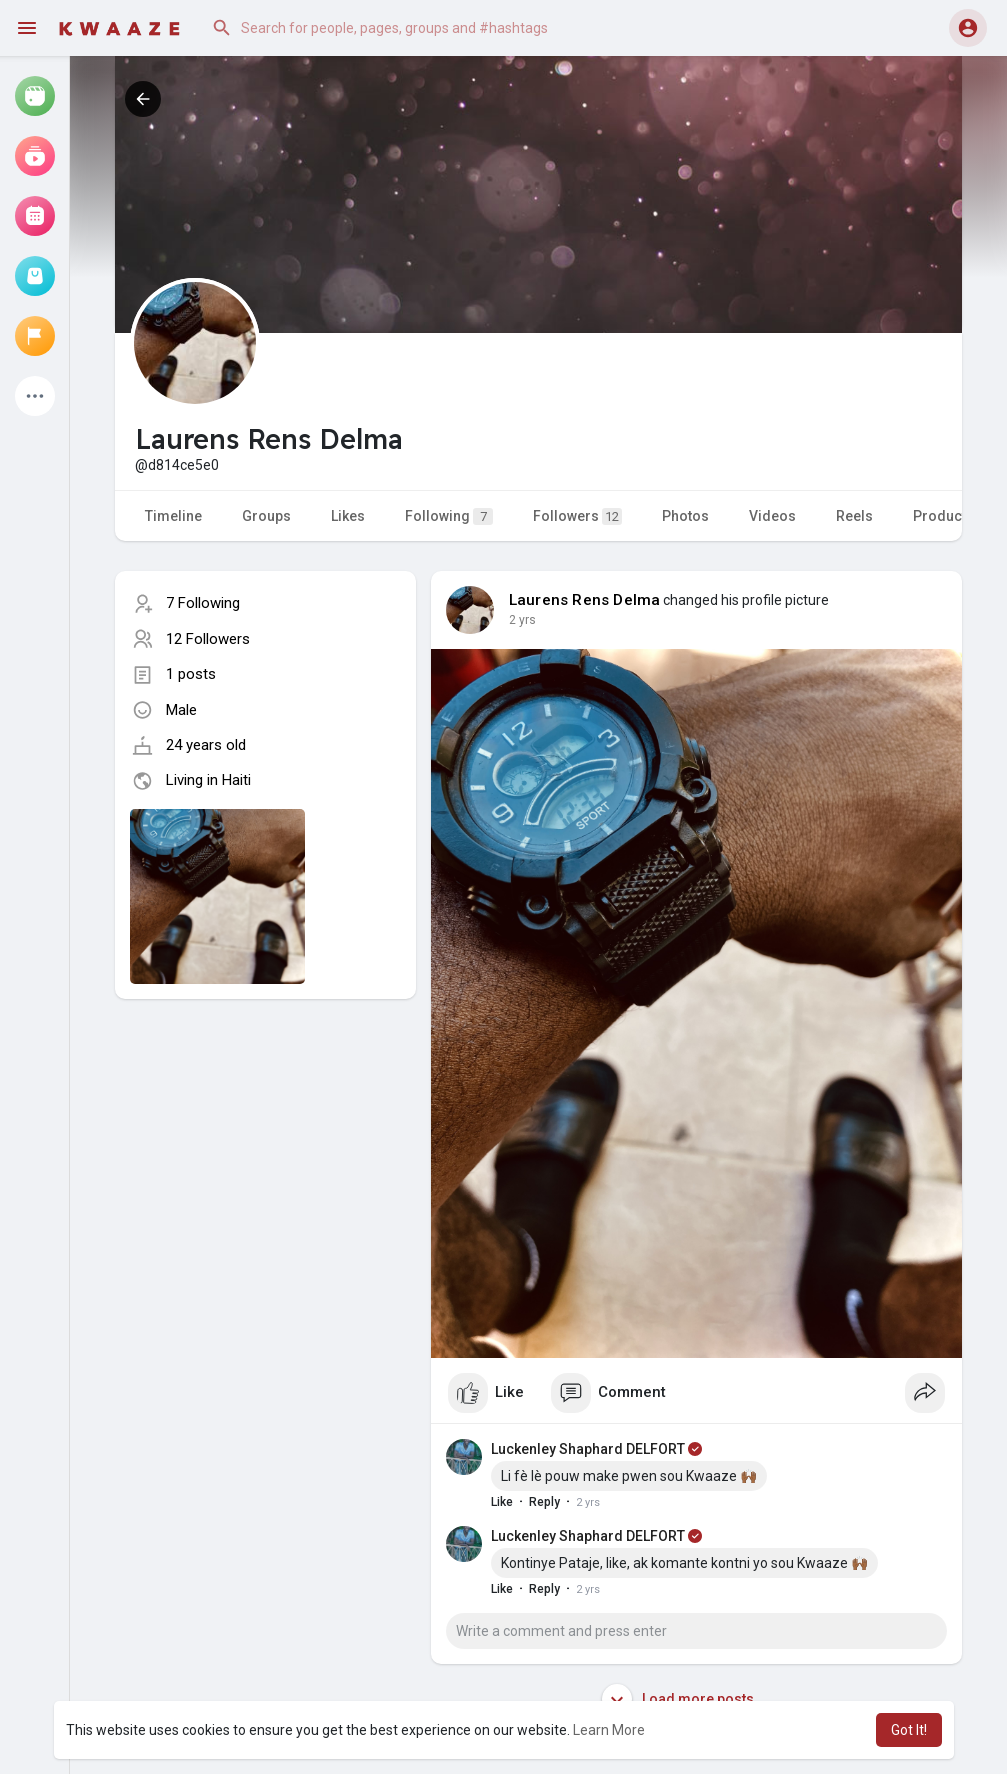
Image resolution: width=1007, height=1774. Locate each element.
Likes (348, 516)
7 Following (203, 603)
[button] (404, 28)
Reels (854, 516)
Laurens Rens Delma (585, 600)
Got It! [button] (909, 1730)
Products (943, 516)
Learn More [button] (609, 1730)
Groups (266, 516)
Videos (772, 516)
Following (449, 516)
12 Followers (208, 639)
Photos (685, 516)
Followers (577, 516)
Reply (544, 1502)
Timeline (173, 516)
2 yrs (522, 620)
